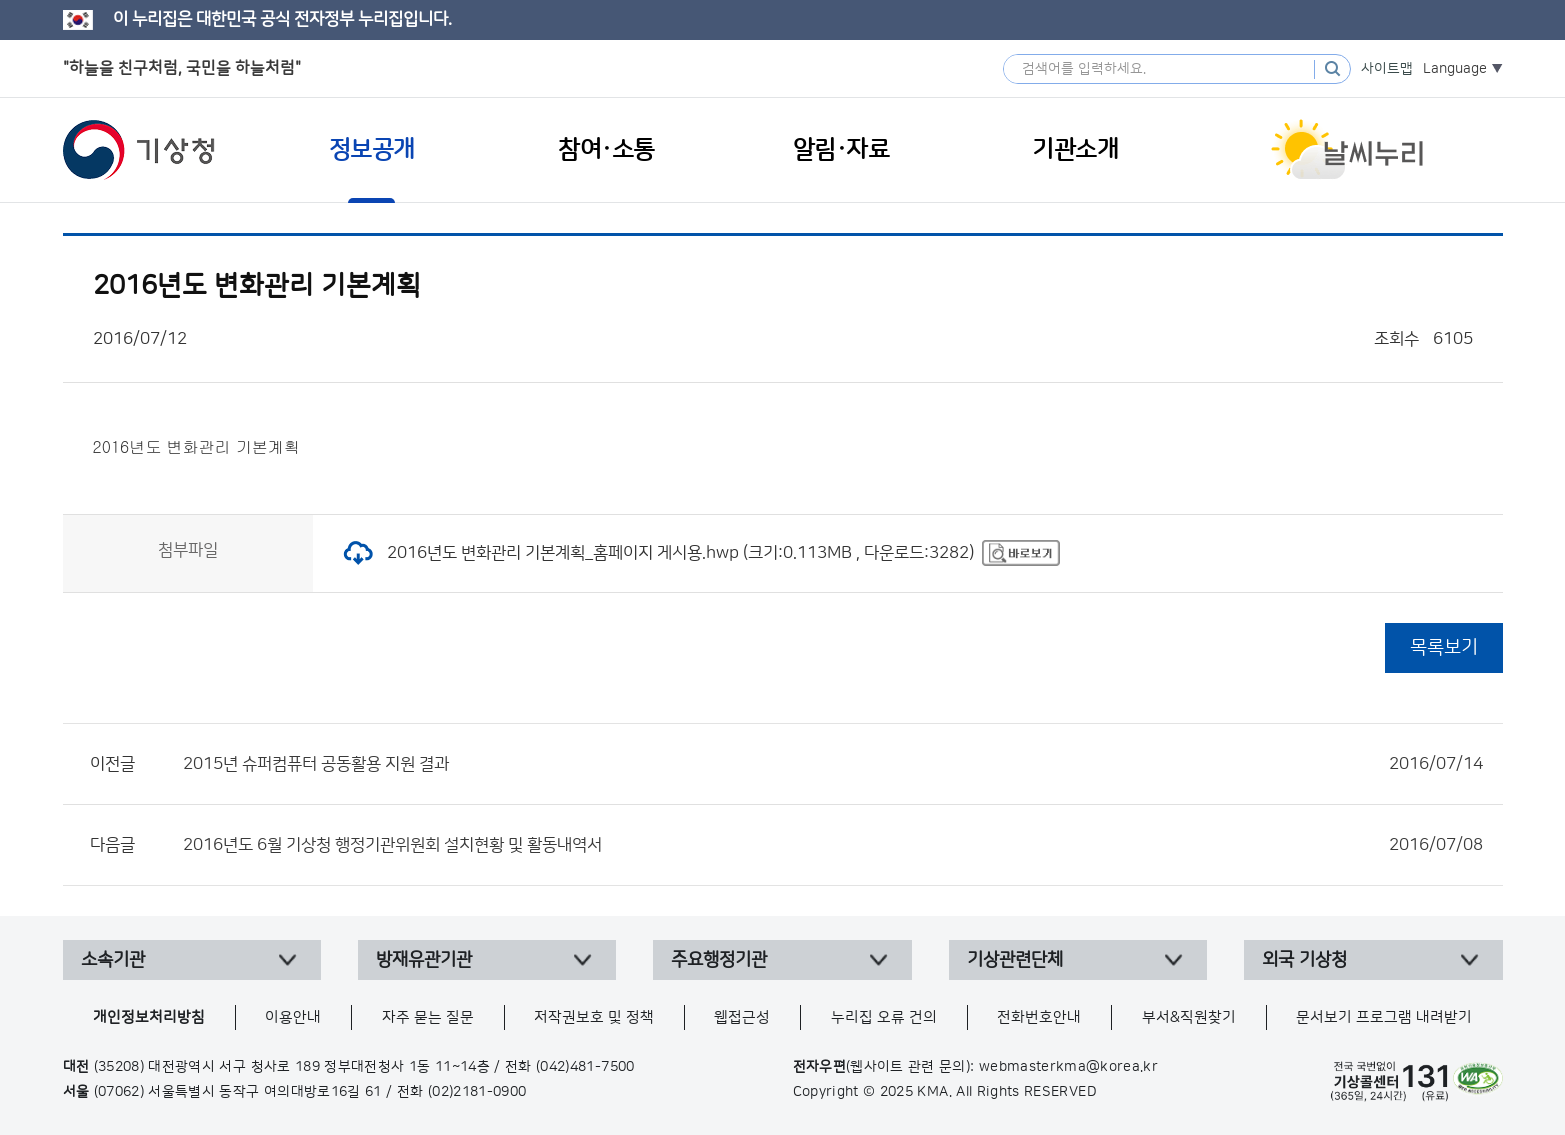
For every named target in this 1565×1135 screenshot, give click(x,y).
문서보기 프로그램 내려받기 (1384, 1017)
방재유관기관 (424, 960)
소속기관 (113, 960)
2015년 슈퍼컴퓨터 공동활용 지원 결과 (833, 764)
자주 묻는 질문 (428, 1017)
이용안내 (293, 1017)
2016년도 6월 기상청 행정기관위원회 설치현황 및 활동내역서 (833, 845)
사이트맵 (1387, 69)
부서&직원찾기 (1189, 1017)
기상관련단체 (1015, 960)
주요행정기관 (719, 960)
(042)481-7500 (585, 1067)
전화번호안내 (1039, 1017)
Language (1455, 69)
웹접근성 (742, 1017)
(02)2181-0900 (477, 1092)
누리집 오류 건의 (884, 1017)
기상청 (139, 150)
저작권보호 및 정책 (594, 1017)
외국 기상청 (1304, 960)
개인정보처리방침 (149, 1017)
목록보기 (1444, 647)
